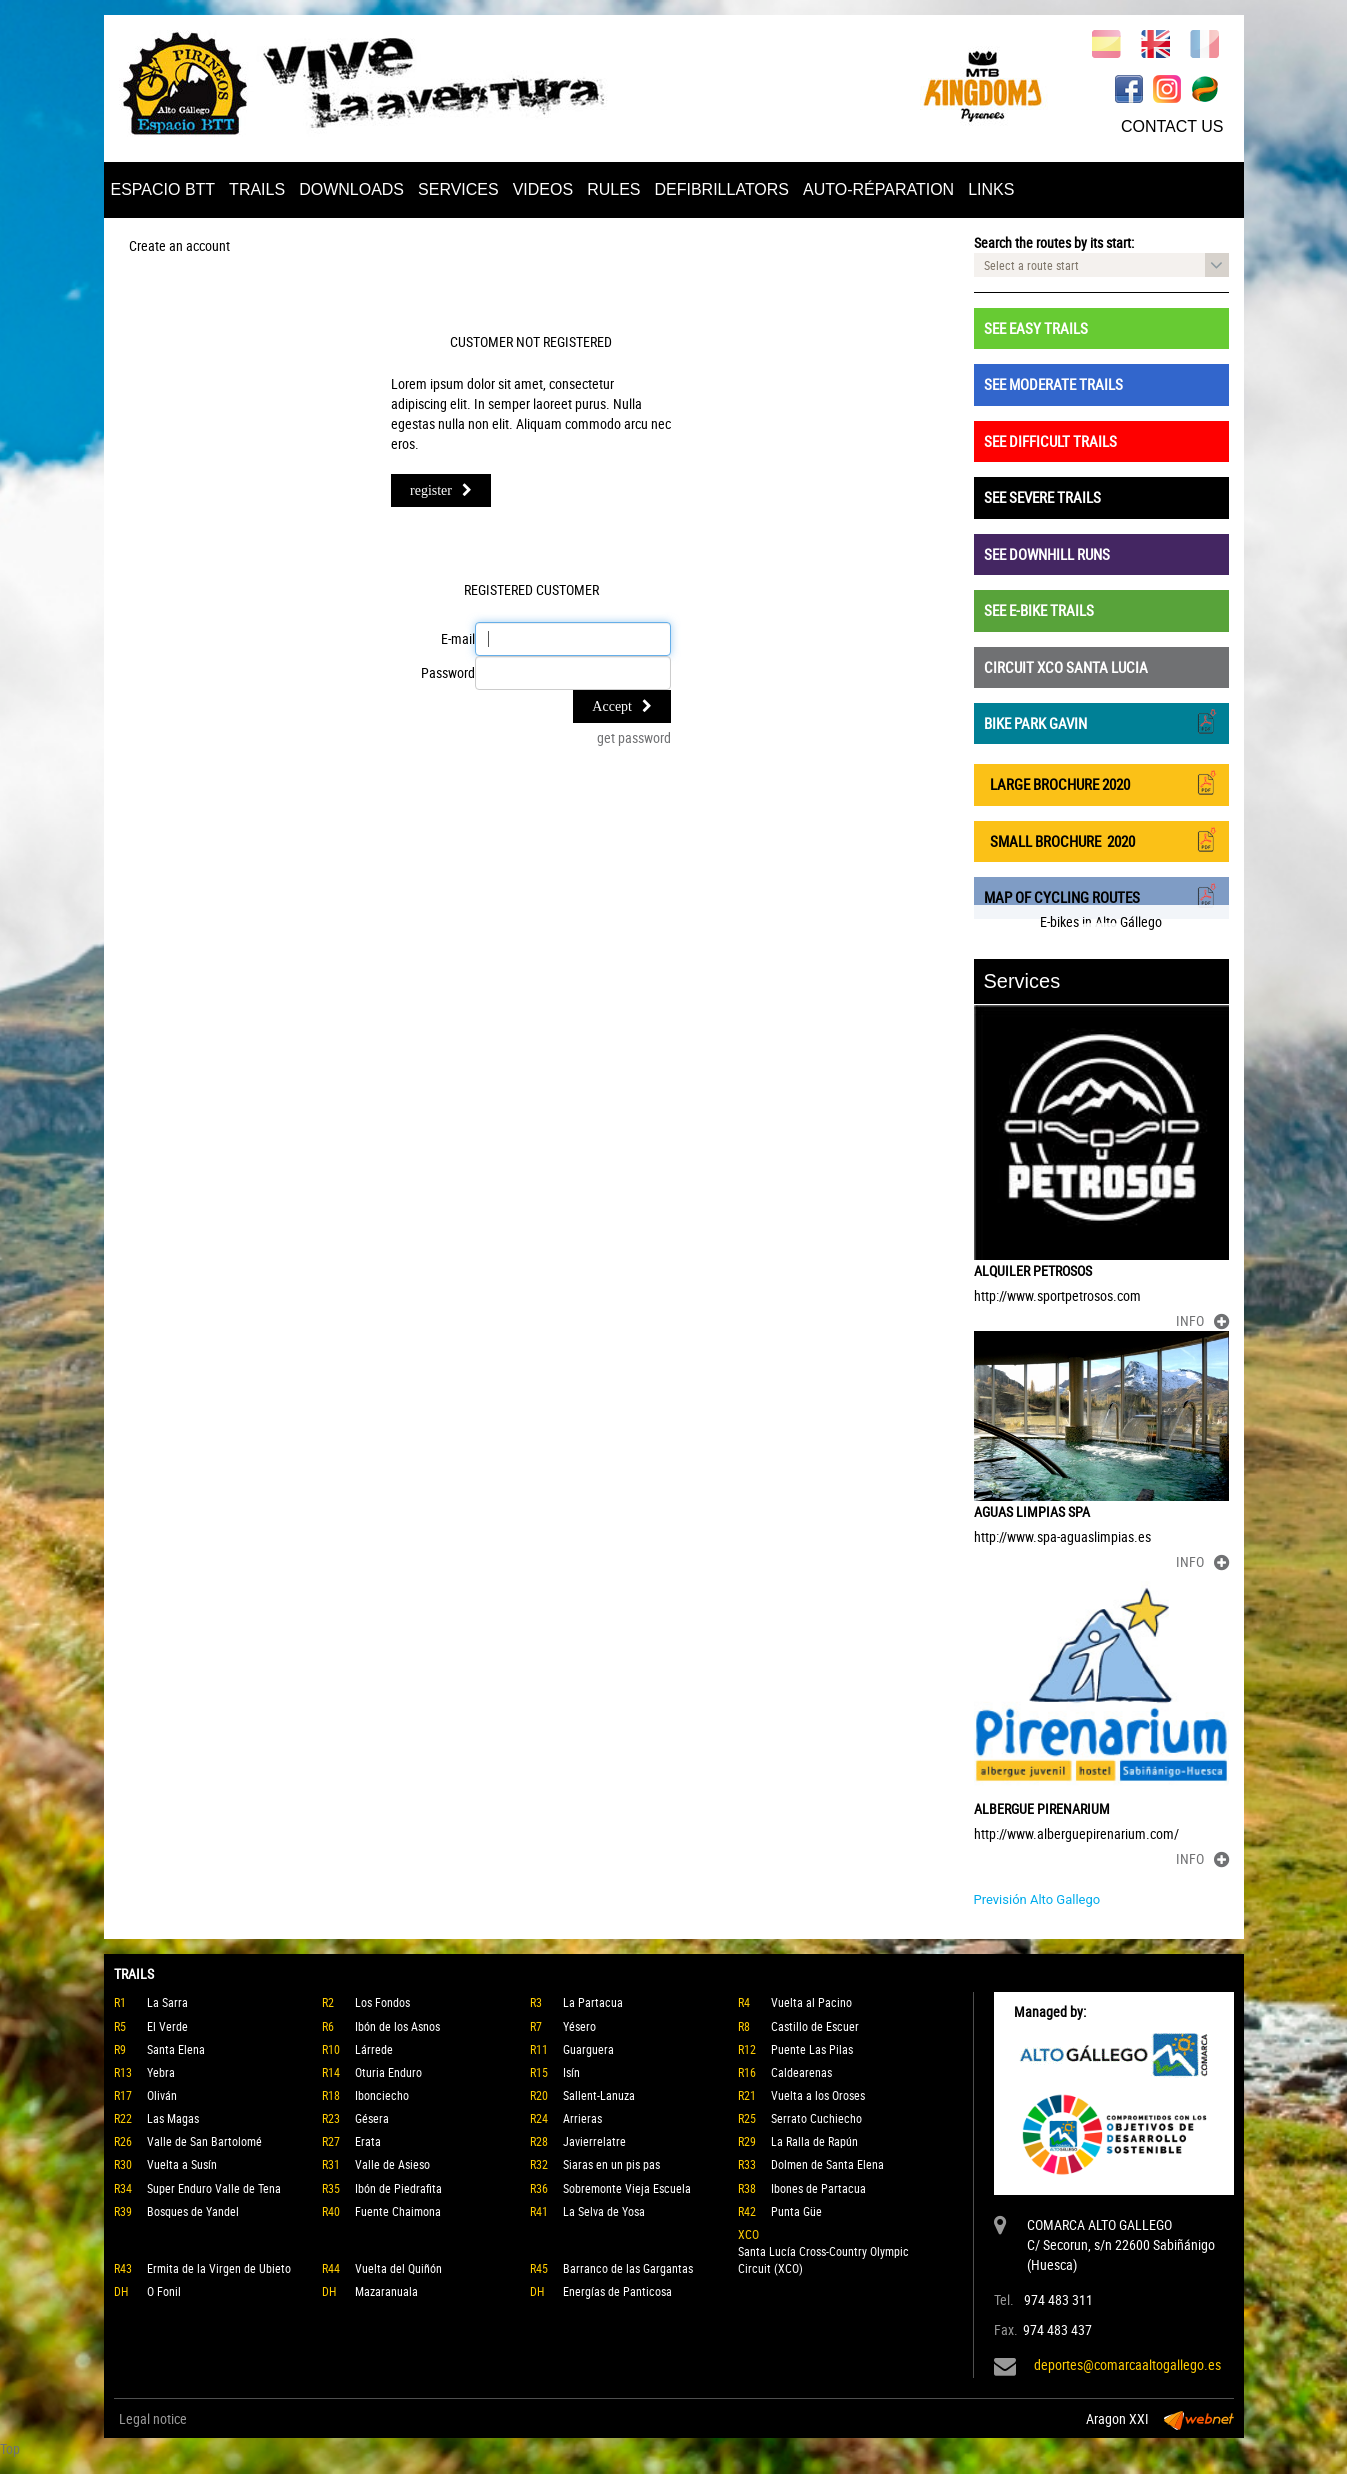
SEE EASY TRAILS (1036, 328)
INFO (1202, 1320)
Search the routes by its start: (1054, 242)
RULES (613, 189)
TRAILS (257, 189)
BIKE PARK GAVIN (1101, 721)
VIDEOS (543, 189)
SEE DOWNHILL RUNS (1047, 554)
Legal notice (153, 2418)
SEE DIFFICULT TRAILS (1050, 441)
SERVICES (458, 189)
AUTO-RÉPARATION (878, 189)
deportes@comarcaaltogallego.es (1127, 2364)
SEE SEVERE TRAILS (1042, 497)
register (441, 490)
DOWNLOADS (351, 189)
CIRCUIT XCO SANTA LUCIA (1066, 667)
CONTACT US (1172, 126)
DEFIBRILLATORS (721, 189)
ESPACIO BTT (163, 189)
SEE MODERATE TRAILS (1053, 384)
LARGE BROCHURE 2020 (1101, 782)
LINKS (991, 189)
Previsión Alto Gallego (1037, 1899)
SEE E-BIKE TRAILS (1039, 610)
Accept (622, 706)
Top (10, 2448)
